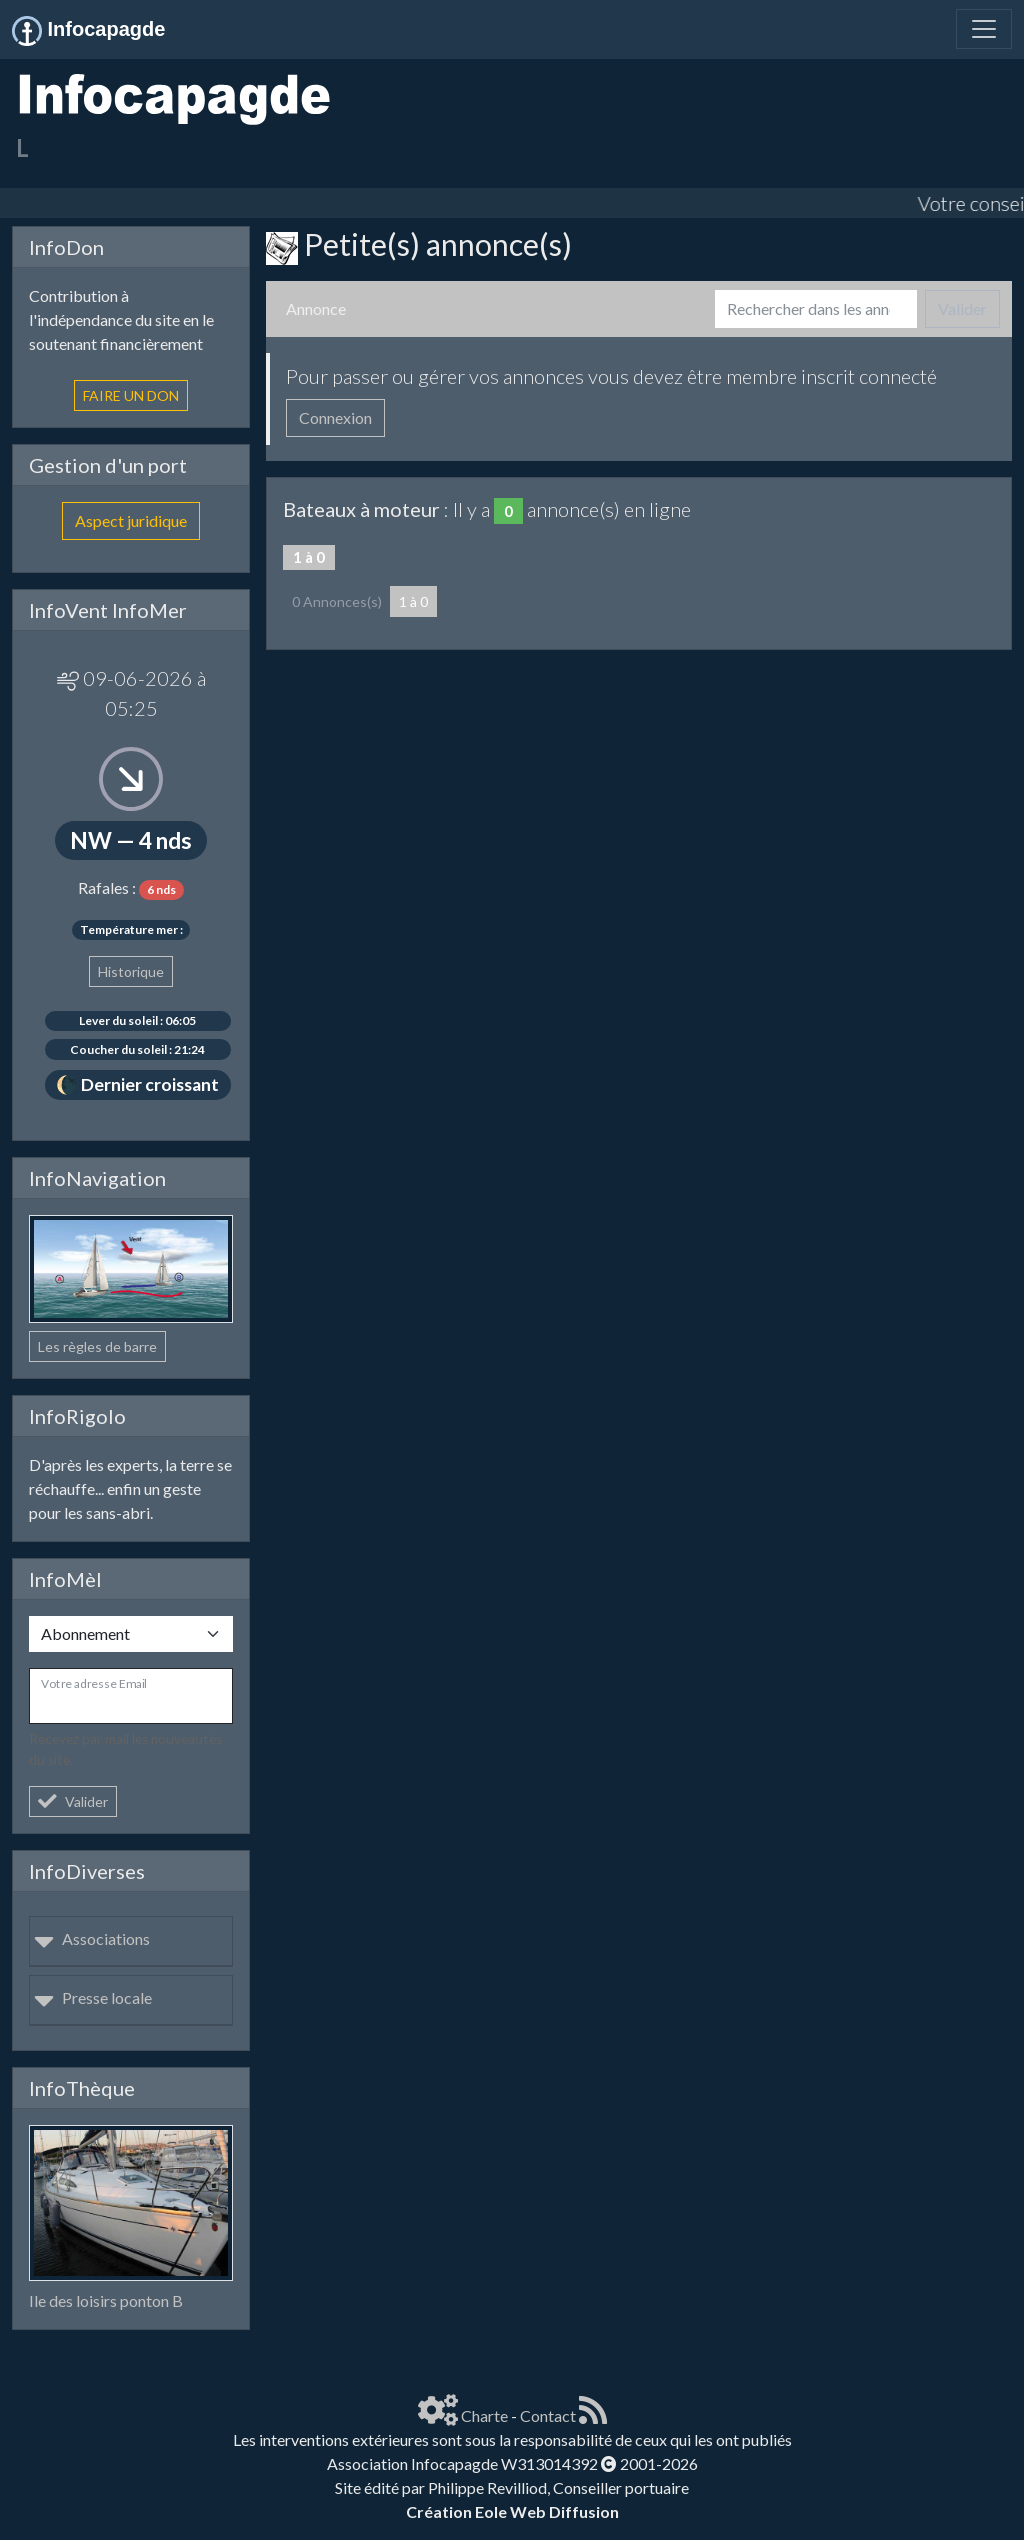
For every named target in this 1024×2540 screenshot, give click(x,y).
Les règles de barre (97, 1346)
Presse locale (93, 1997)
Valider (73, 1801)
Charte (484, 2415)
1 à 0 (413, 601)
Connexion (335, 417)
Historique (131, 971)
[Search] (816, 309)
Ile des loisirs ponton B (106, 2300)
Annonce (316, 308)
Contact (548, 2415)
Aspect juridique (131, 520)
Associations (92, 1938)
